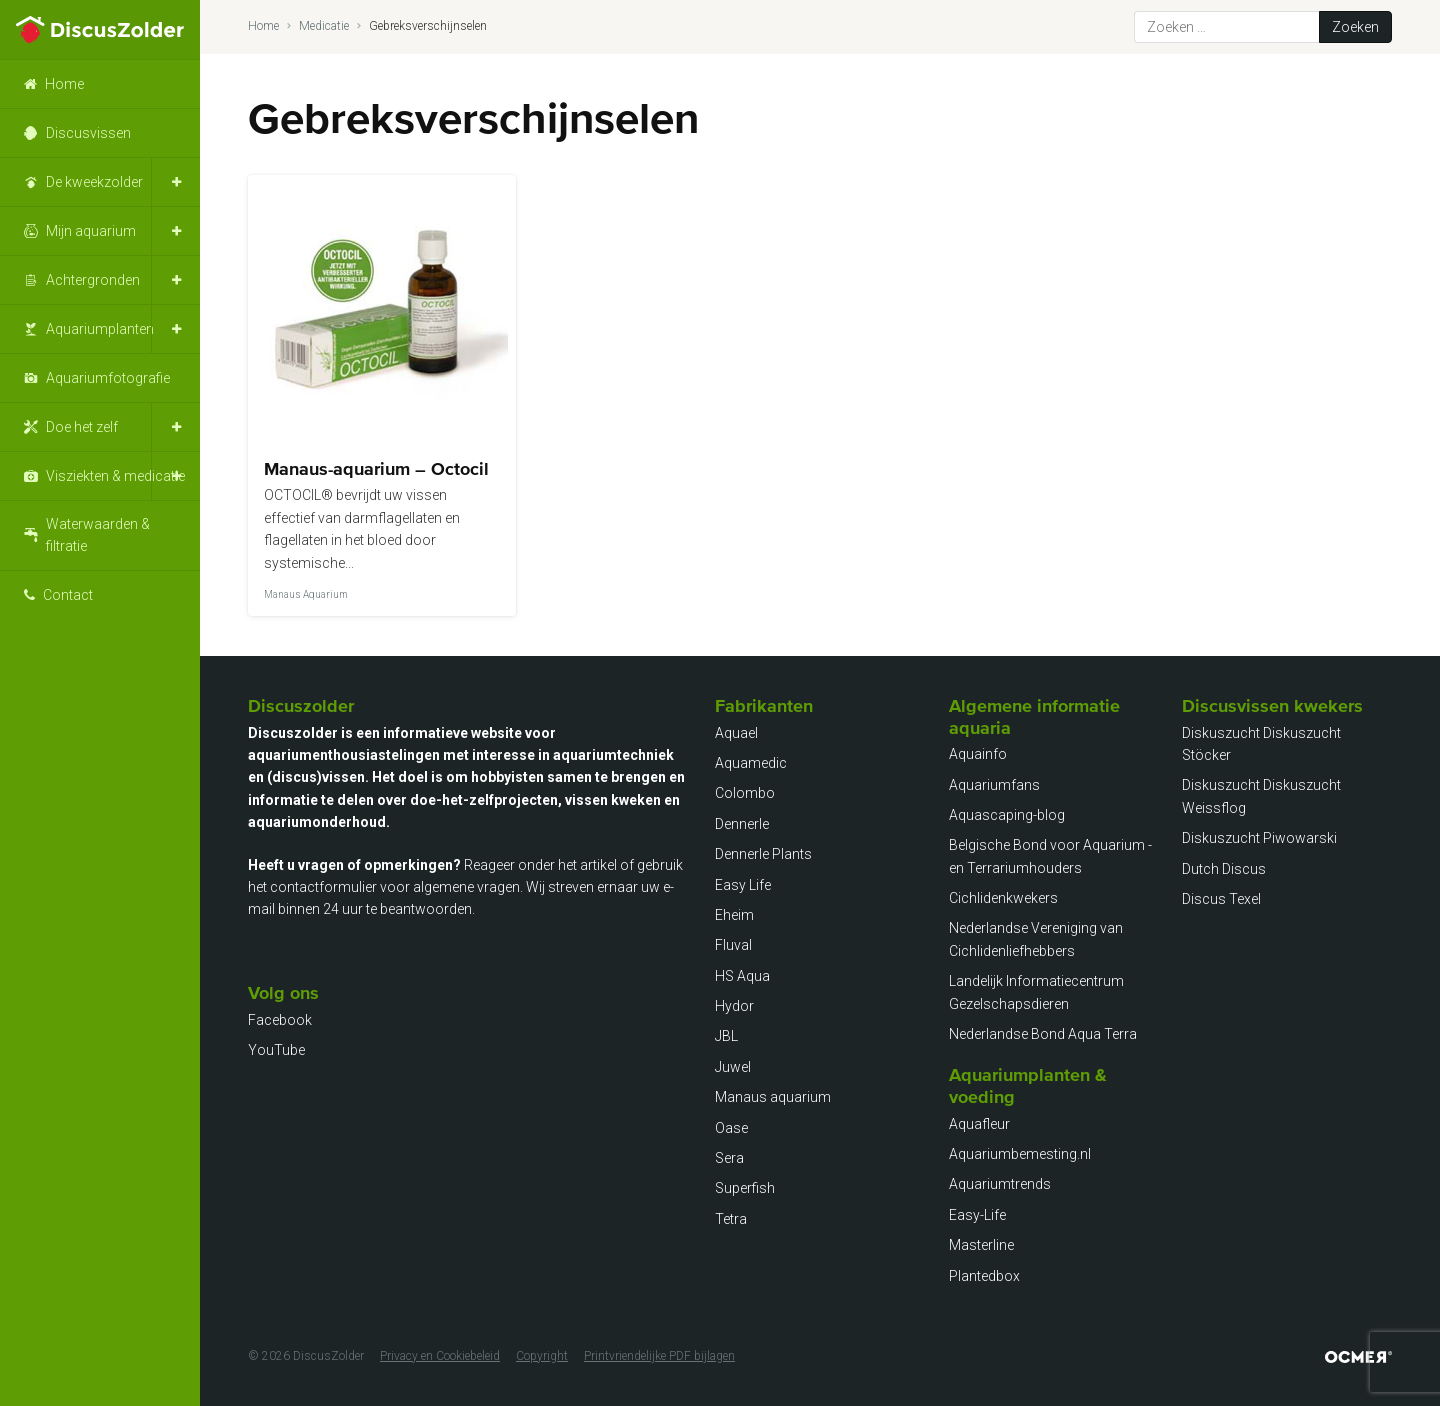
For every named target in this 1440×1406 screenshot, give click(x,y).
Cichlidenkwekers (1003, 898)
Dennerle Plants (763, 854)
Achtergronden (93, 280)
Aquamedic (751, 763)
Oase (731, 1128)
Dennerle (742, 824)
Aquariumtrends (1000, 1184)
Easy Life (743, 885)
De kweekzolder (94, 182)
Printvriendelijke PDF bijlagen (659, 1356)
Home (64, 84)
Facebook (280, 1020)
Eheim (734, 915)
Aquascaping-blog (1007, 815)
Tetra (731, 1219)
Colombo (745, 793)
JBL (726, 1036)
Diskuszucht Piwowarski (1259, 838)
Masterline (981, 1245)
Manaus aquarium (773, 1097)
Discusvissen (88, 133)
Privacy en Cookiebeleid (440, 1356)
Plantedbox (984, 1276)
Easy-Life (977, 1215)
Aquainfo (978, 754)
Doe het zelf (82, 427)
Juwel (733, 1067)
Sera (729, 1158)
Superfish (745, 1188)
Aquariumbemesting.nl (1020, 1154)
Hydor (734, 1006)
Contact (68, 595)
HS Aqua (742, 976)
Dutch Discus (1224, 869)
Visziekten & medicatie (115, 476)
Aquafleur (979, 1124)
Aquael (736, 733)
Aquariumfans (994, 785)
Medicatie (324, 26)
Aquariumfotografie (108, 378)
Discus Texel (1221, 899)
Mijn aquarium (91, 231)
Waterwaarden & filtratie (98, 535)
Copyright (542, 1356)
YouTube (276, 1050)
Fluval (733, 945)
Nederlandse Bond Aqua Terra (1043, 1034)
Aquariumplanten (100, 329)
